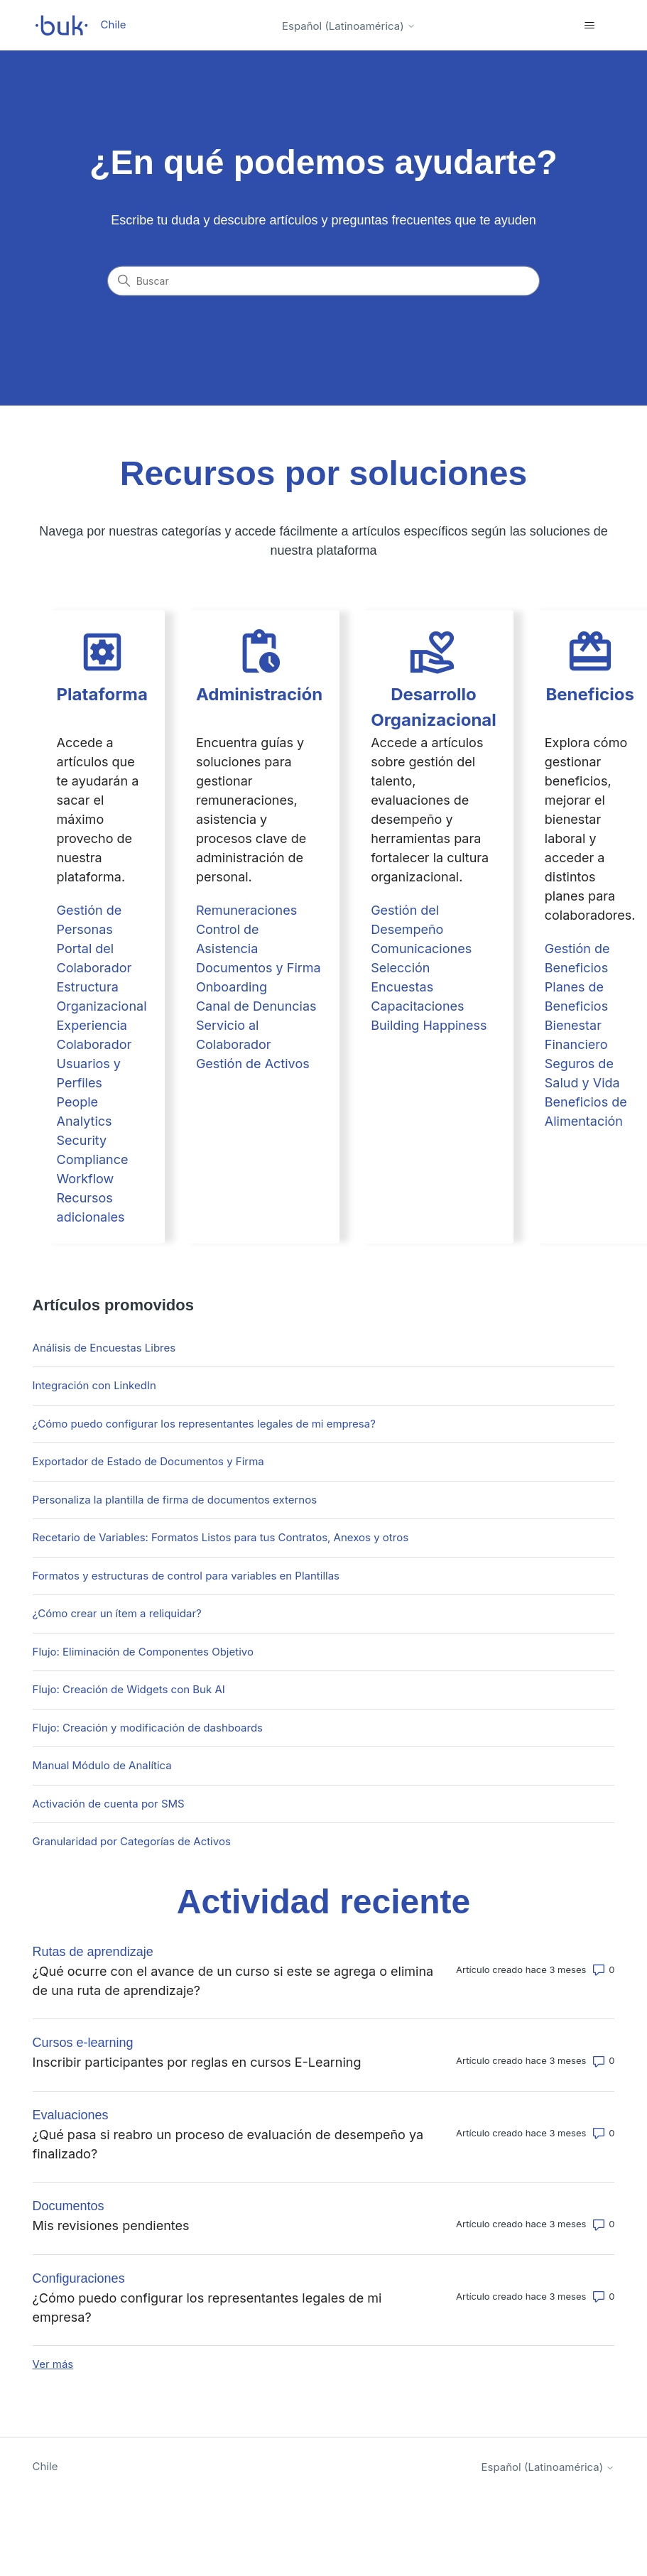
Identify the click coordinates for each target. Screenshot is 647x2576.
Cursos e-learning (83, 2043)
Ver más (53, 2364)
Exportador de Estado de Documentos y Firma (148, 1461)
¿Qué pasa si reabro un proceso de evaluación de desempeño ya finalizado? (228, 2144)
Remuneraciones (246, 910)
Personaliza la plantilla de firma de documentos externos (175, 1499)
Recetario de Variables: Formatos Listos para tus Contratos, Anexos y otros (221, 1537)
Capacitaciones (417, 1006)
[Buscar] (324, 281)
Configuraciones (79, 2278)
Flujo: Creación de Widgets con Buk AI (129, 1689)
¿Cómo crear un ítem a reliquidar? (117, 1613)
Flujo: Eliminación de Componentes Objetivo (143, 1651)
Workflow (85, 1178)
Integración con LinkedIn (94, 1385)
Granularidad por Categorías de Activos (132, 1841)
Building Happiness (428, 1025)
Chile (45, 2466)
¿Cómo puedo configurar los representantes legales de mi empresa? (204, 1423)
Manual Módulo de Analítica (102, 1765)
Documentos (68, 2206)
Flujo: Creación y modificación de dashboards (148, 1727)
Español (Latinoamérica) (348, 26)
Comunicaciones (421, 948)
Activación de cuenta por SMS (109, 1803)
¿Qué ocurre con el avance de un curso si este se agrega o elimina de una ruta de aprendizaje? (233, 1981)
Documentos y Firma (258, 967)
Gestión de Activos (253, 1063)
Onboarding (231, 986)
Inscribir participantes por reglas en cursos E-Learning (197, 2062)
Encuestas (402, 986)
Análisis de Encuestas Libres (104, 1347)
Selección (400, 967)
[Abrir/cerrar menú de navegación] (589, 25)
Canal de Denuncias (256, 1006)
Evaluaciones (71, 2115)
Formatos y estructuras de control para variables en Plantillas (186, 1575)
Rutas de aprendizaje (93, 1952)
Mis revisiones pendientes (111, 2225)
